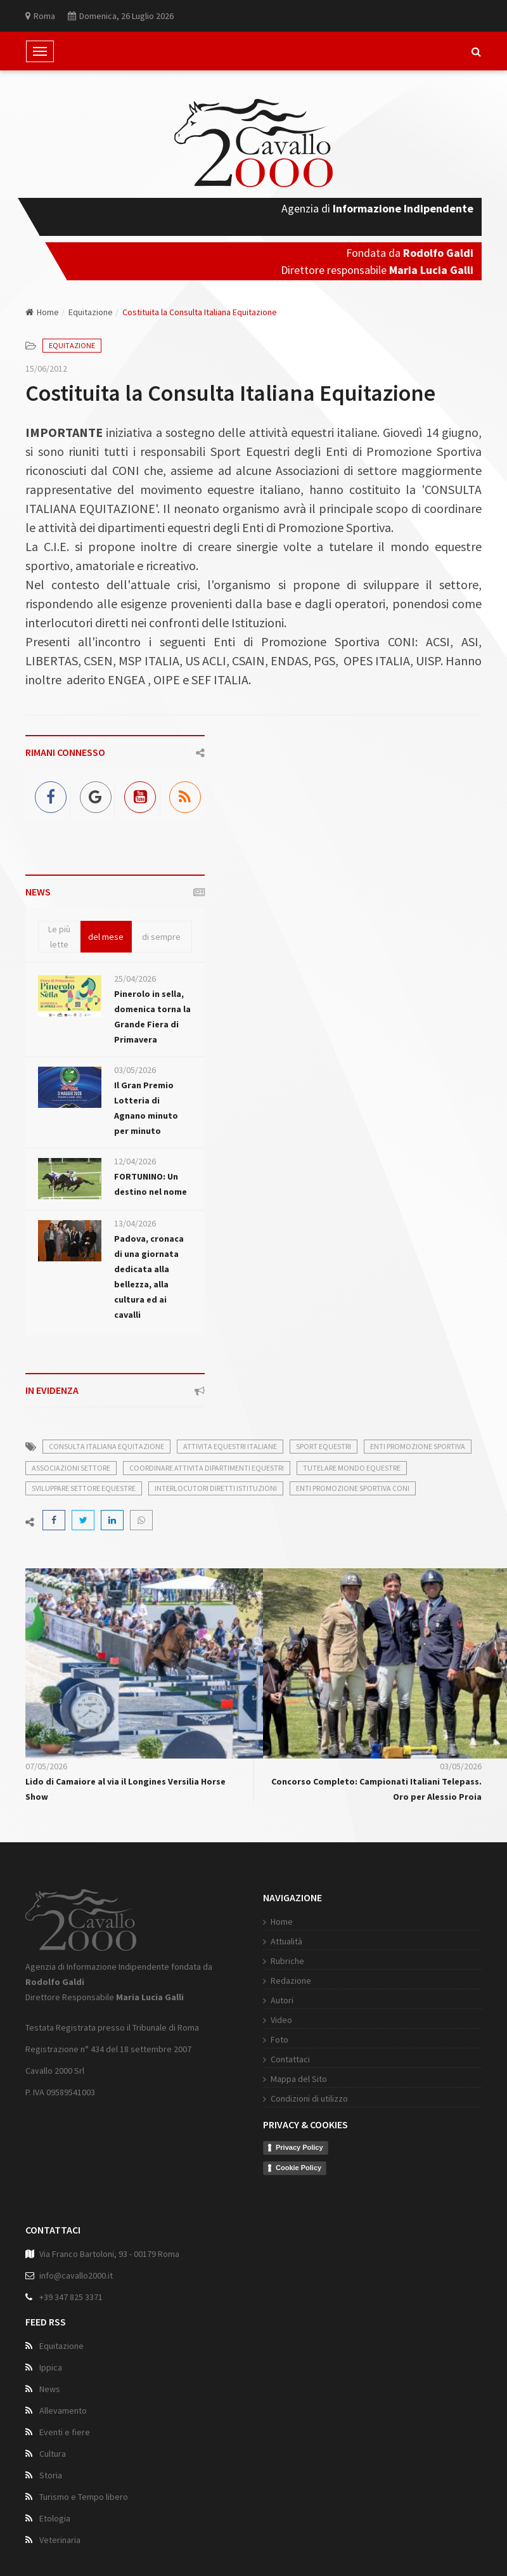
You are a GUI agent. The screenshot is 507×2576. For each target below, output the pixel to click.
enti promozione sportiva (417, 1446)
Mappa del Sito (282, 2079)
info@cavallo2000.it (76, 2278)
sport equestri (323, 1446)
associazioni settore (71, 1468)
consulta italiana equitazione (106, 1446)
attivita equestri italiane (230, 1446)
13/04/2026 (135, 1223)
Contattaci (273, 2059)
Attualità (269, 1941)
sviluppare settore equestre (84, 1488)
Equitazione (90, 312)
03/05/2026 (135, 1070)
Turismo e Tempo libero (83, 2499)
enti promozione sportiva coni (352, 1488)
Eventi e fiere (64, 2434)
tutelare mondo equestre (352, 1468)
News (49, 2391)
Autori (265, 2000)
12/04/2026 (135, 1161)
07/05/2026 (46, 1766)
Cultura (52, 2456)
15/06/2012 (46, 368)
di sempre (161, 936)
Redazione (274, 1980)
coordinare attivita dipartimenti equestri (206, 1468)
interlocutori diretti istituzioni (216, 1488)
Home (42, 312)
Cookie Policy (281, 2167)
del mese (106, 936)
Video (264, 2020)
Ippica (50, 2370)
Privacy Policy (282, 2147)
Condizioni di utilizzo (292, 2098)
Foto (262, 2039)
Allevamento (63, 2413)
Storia (50, 2477)
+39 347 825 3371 (71, 2299)
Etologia (54, 2521)
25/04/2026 (135, 978)
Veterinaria (59, 2542)
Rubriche (270, 1961)
